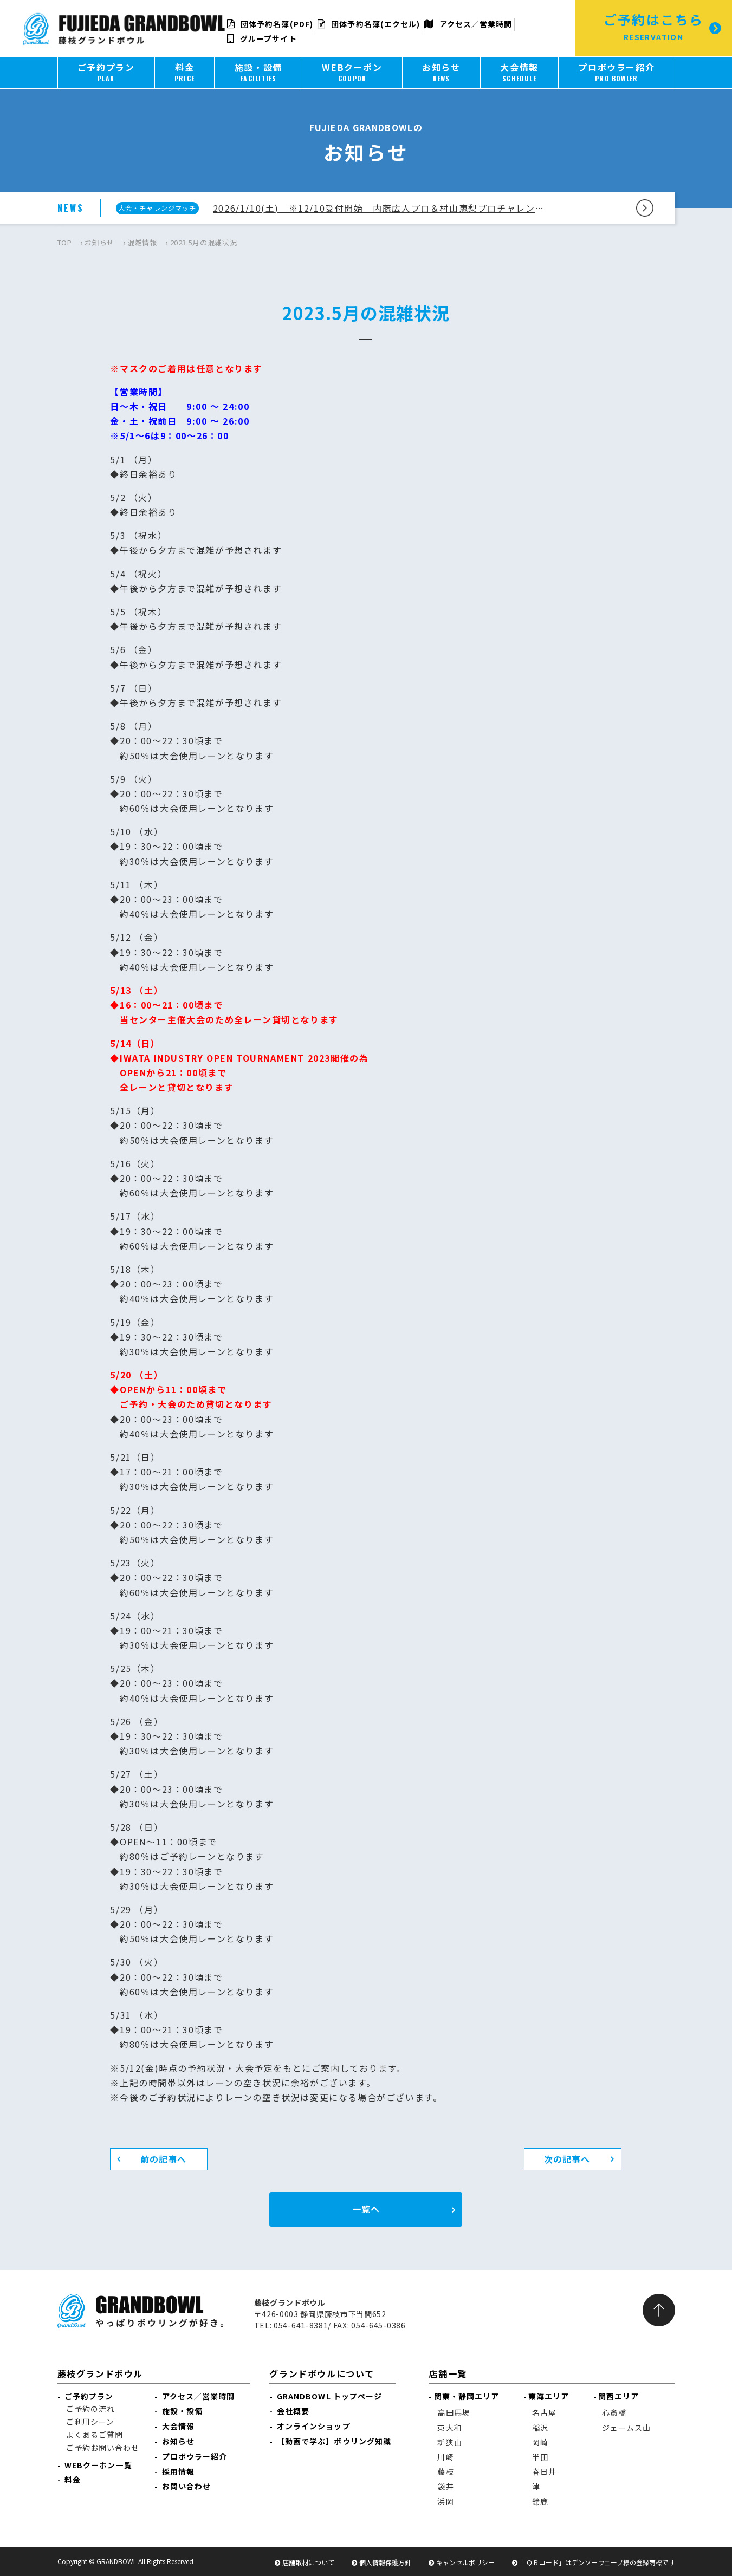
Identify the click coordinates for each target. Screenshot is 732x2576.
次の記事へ (567, 2158)
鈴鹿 (540, 2501)
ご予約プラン (89, 2396)
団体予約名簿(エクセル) (369, 23)
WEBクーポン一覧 (98, 2465)
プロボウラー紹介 (195, 2456)
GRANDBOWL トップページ (330, 2396)
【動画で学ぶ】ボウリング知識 (334, 2441)
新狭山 (449, 2442)
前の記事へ (163, 2158)
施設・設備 (182, 2410)
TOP (64, 242)
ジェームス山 (626, 2427)
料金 (72, 2479)
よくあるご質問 (95, 2434)
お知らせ (99, 242)
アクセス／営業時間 (468, 23)
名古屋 (544, 2412)
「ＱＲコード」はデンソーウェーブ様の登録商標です (597, 2562)
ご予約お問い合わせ (103, 2447)
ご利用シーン (90, 2421)
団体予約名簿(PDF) (270, 23)
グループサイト (262, 38)
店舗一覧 (448, 2373)
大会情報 (178, 2426)
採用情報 (178, 2471)
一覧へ (366, 2208)
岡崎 (540, 2442)
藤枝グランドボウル (100, 2373)
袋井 (445, 2486)
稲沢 (540, 2427)
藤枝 (445, 2471)
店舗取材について (308, 2562)
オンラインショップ (314, 2426)
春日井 (544, 2471)
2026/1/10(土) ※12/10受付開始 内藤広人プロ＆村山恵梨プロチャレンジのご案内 (381, 207)
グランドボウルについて (321, 2373)
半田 (540, 2456)
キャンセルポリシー (465, 2562)
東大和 (449, 2427)
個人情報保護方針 (385, 2562)
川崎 (445, 2456)
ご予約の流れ (90, 2408)
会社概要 (293, 2410)
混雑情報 (142, 242)
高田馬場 (453, 2412)
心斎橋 (614, 2412)
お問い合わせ (186, 2486)
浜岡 (445, 2501)
